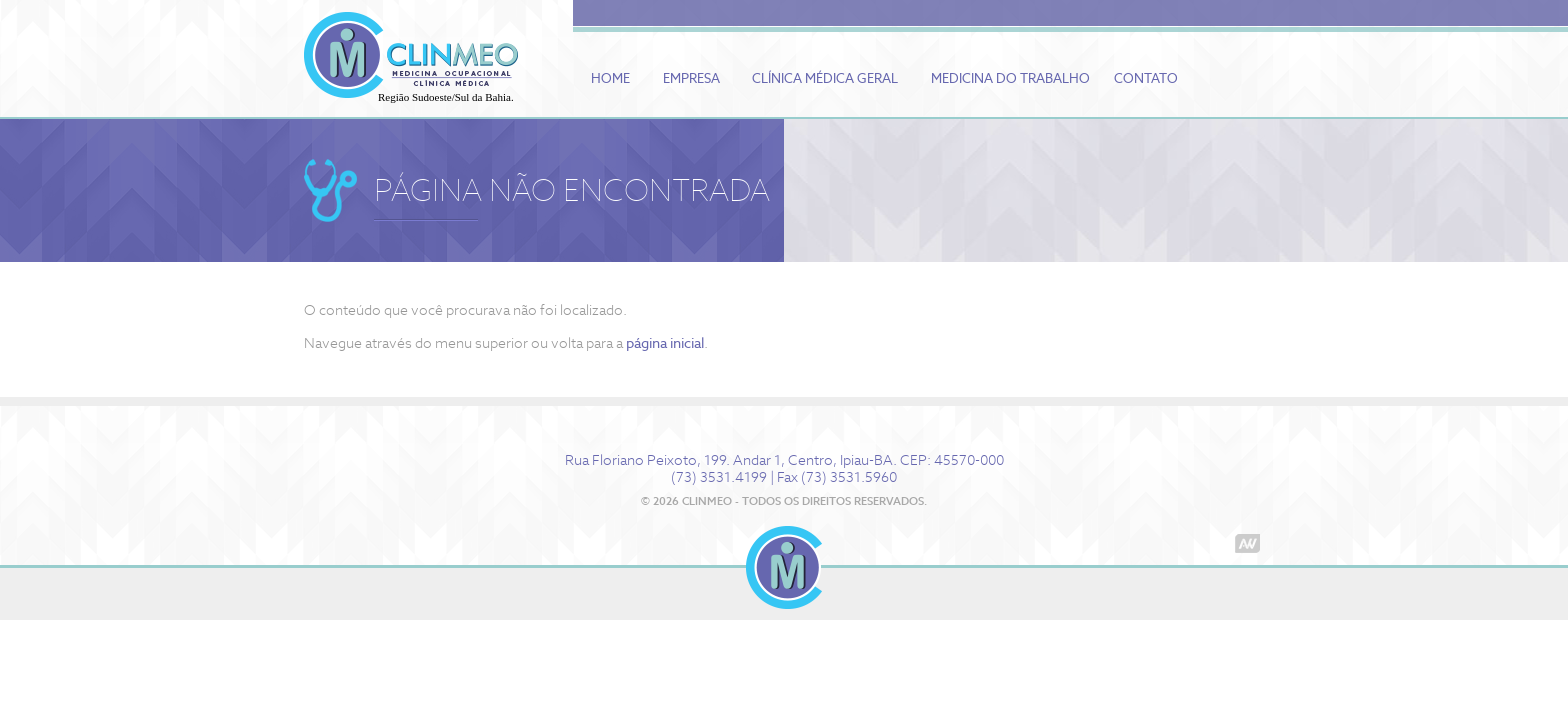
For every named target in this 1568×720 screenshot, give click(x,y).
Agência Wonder (1247, 543)
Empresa (691, 78)
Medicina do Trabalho (1010, 78)
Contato (1146, 78)
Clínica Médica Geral (825, 78)
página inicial (665, 343)
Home (610, 78)
